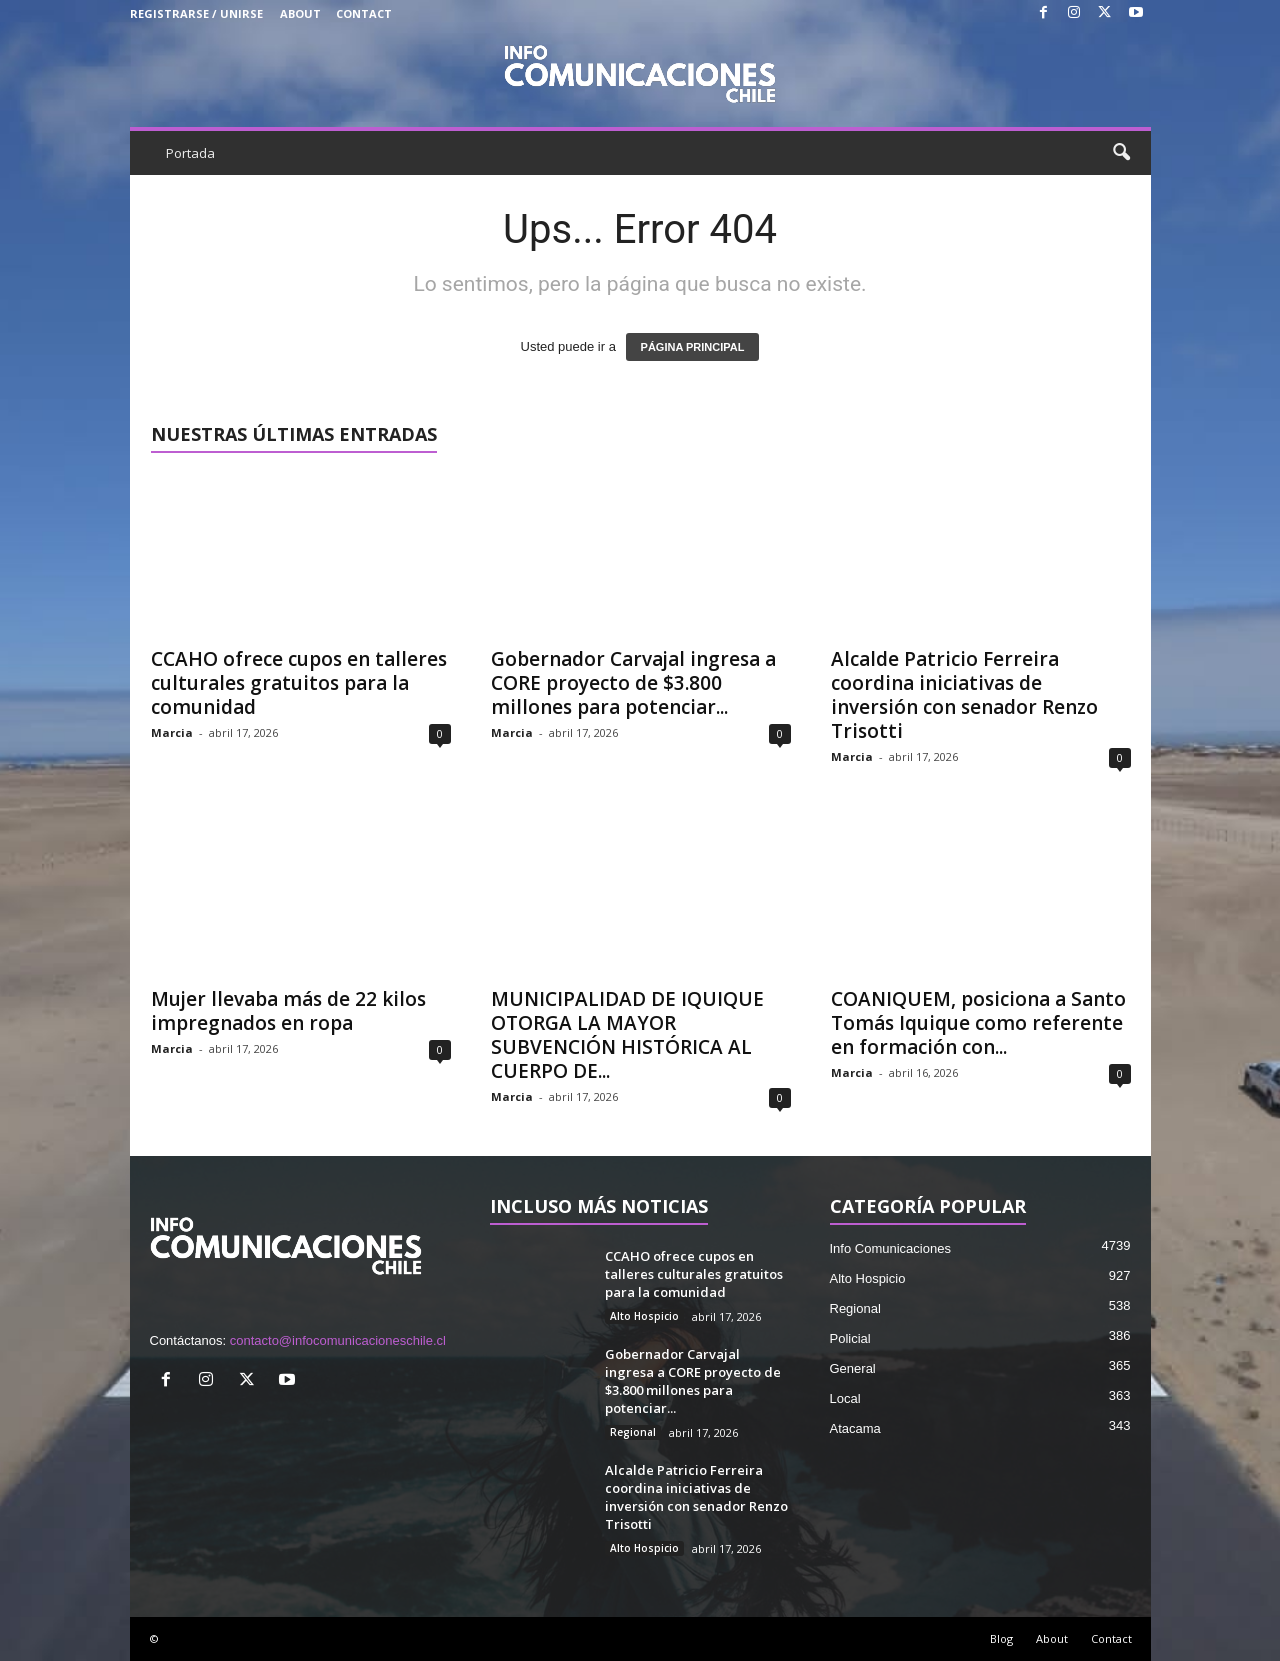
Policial (850, 1338)
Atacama (855, 1428)
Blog (1001, 1638)
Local (845, 1398)
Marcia (172, 732)
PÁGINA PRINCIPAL (693, 347)
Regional (633, 1432)
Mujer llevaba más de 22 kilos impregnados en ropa (288, 1011)
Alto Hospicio (644, 1316)
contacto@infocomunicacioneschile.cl (338, 1340)
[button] (1121, 153)
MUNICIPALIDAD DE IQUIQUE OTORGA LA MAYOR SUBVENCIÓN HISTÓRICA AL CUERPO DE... (627, 1035)
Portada (190, 153)
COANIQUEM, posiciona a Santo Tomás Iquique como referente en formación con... (978, 1023)
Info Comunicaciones (890, 1248)
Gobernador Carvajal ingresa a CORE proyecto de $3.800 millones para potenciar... (633, 683)
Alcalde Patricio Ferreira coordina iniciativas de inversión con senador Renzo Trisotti (964, 695)
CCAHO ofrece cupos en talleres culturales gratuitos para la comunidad (299, 683)
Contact (364, 13)
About (300, 13)
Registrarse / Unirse (196, 13)
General (853, 1368)
